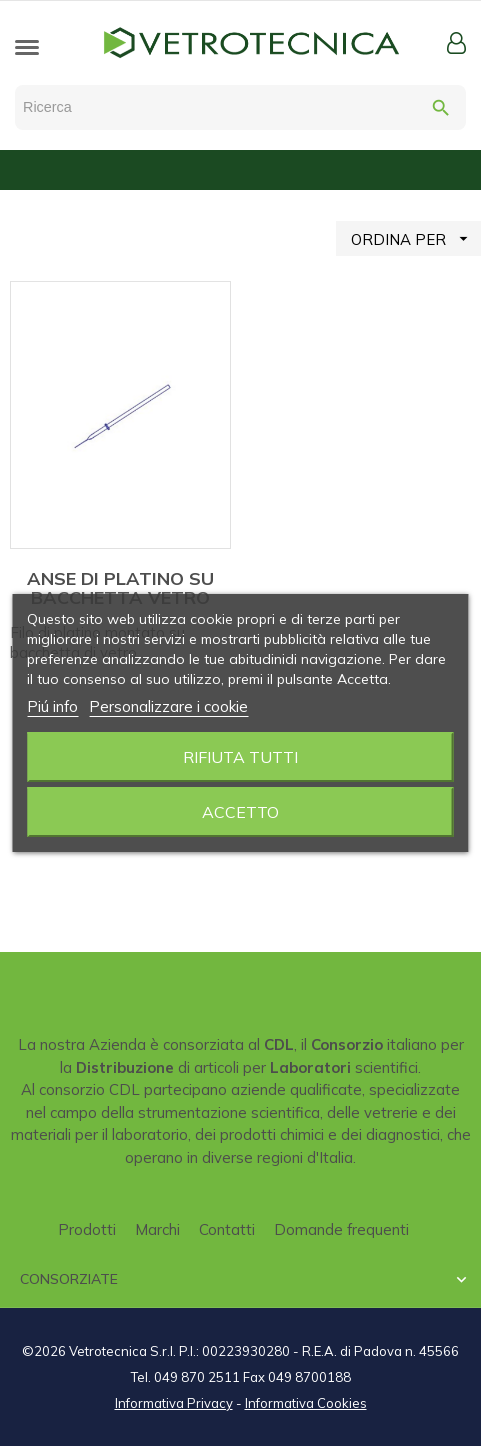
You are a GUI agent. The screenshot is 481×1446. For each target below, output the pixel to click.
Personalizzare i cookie (168, 706)
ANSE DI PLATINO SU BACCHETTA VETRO (120, 588)
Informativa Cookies (306, 1403)
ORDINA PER (416, 238)
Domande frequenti (341, 1229)
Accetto (240, 812)
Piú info (52, 706)
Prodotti (87, 1229)
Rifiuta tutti (240, 757)
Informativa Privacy (174, 1403)
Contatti (227, 1229)
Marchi (157, 1229)
